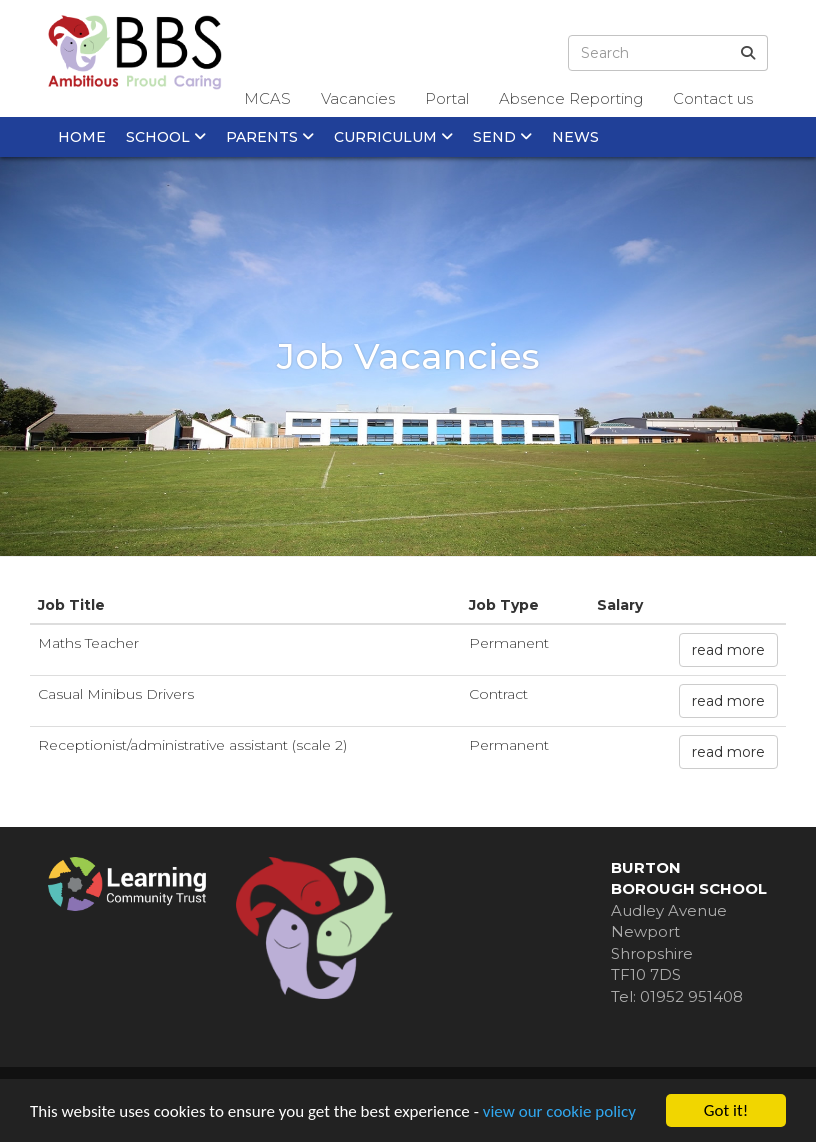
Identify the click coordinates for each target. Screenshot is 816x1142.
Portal (447, 98)
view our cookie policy (559, 1112)
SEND (502, 137)
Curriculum (393, 137)
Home (82, 137)
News (575, 137)
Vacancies (358, 98)
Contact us (713, 98)
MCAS (267, 98)
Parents (270, 137)
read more (728, 650)
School (166, 137)
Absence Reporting (571, 98)
